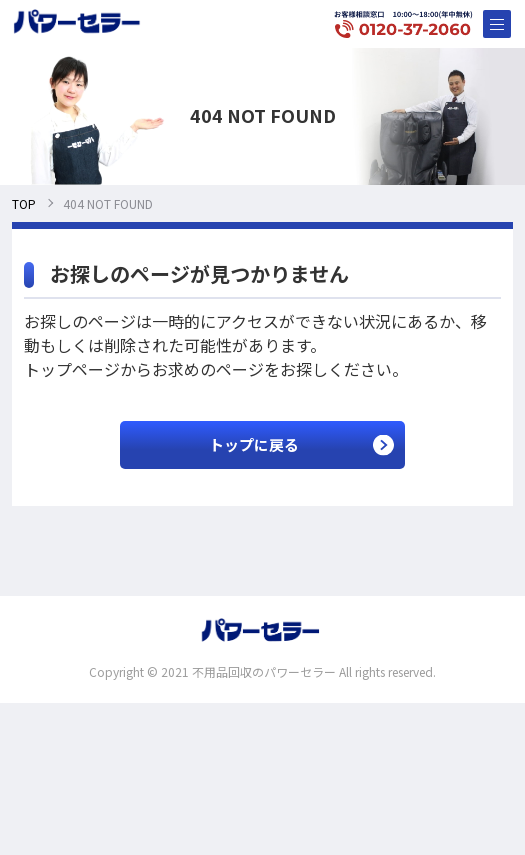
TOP (24, 203)
